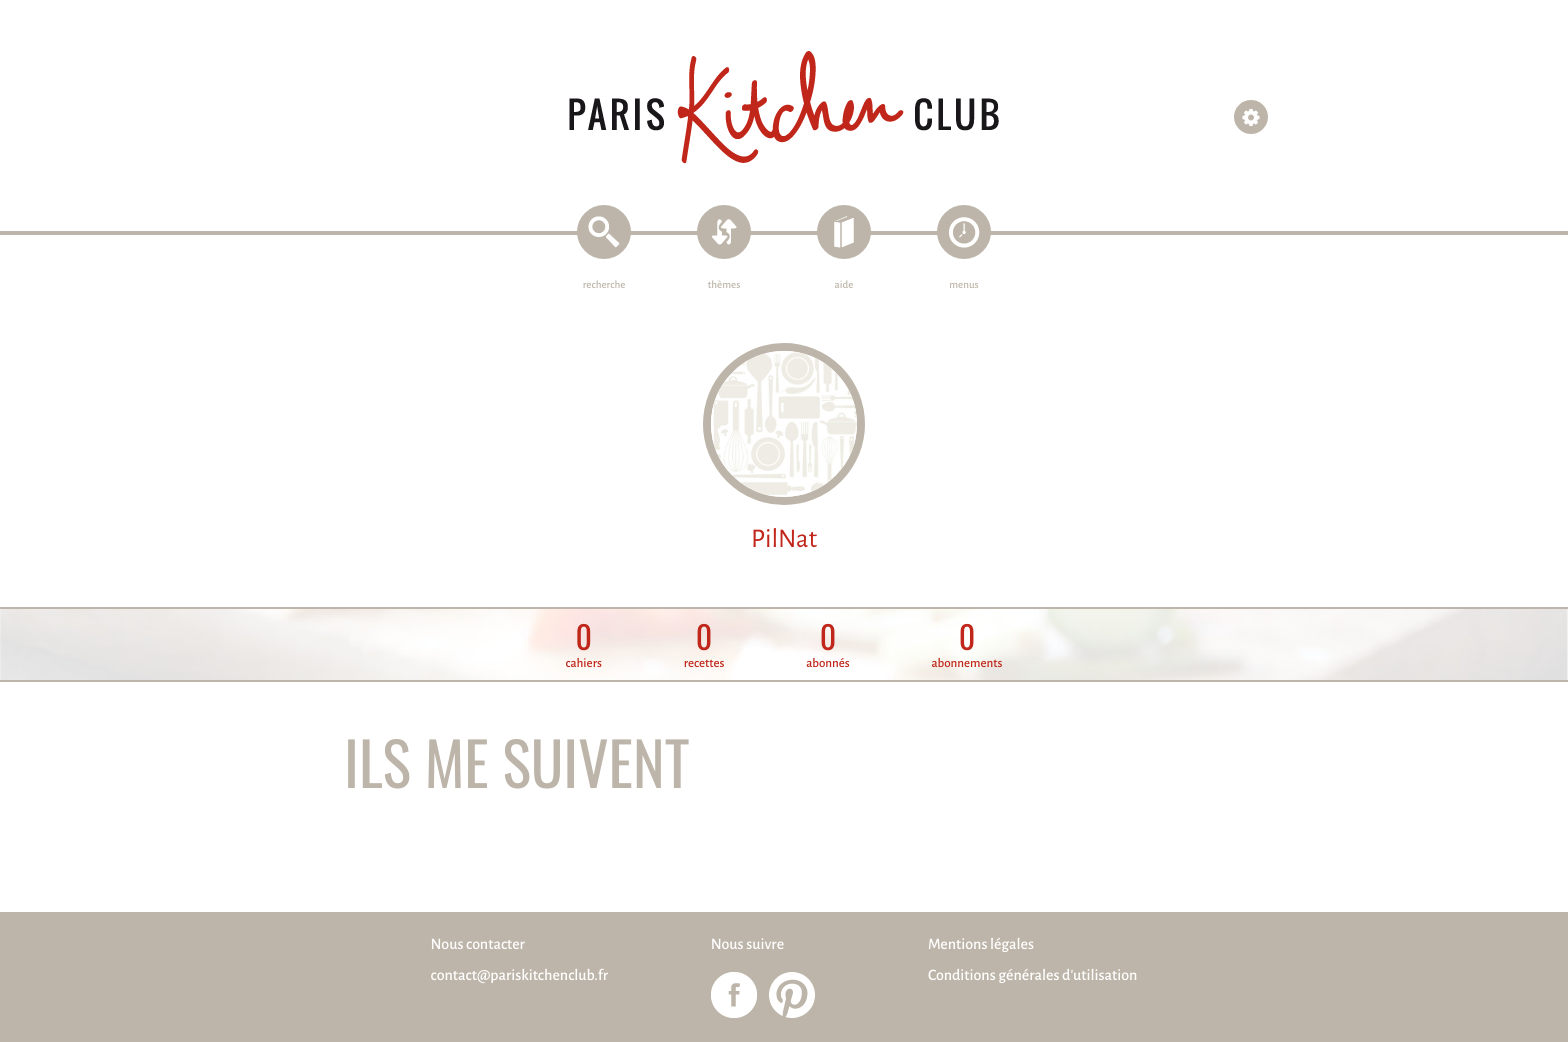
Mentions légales (981, 945)
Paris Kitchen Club (784, 107)
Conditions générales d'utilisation (1032, 976)
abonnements (966, 645)
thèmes (724, 285)
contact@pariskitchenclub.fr (520, 976)
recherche (604, 285)
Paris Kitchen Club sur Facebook (734, 995)
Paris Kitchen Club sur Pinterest (792, 995)
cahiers (584, 645)
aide (844, 285)
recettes (704, 645)
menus (963, 285)
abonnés (828, 645)
